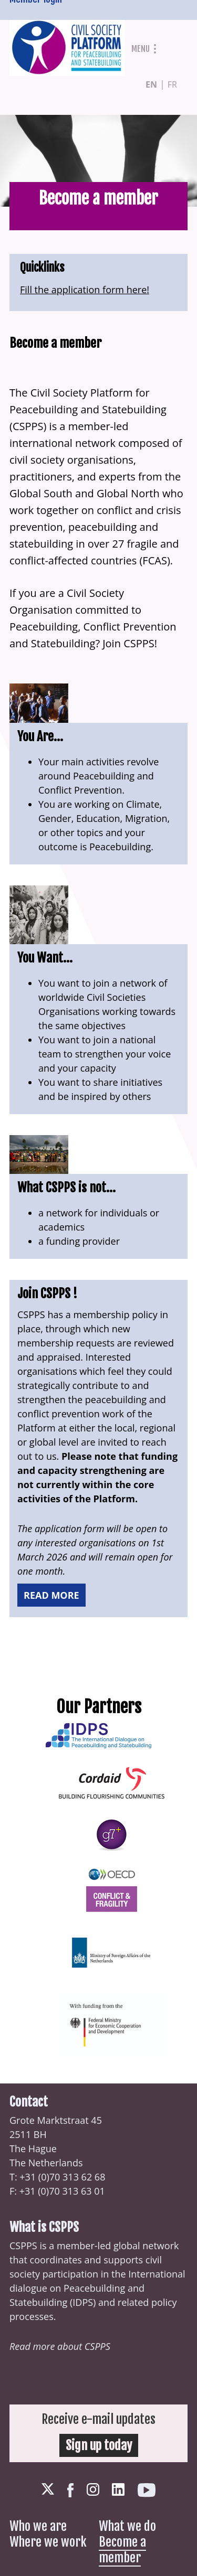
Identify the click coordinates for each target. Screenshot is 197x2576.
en (151, 84)
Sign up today (99, 2445)
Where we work (48, 2542)
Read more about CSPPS (59, 2346)
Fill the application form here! (84, 289)
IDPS (82, 2302)
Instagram (93, 2489)
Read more (51, 1595)
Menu (140, 49)
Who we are (38, 2526)
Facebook (70, 2490)
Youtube (146, 2490)
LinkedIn (118, 2489)
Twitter (48, 2489)
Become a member (122, 2550)
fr (172, 84)
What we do (127, 2526)
